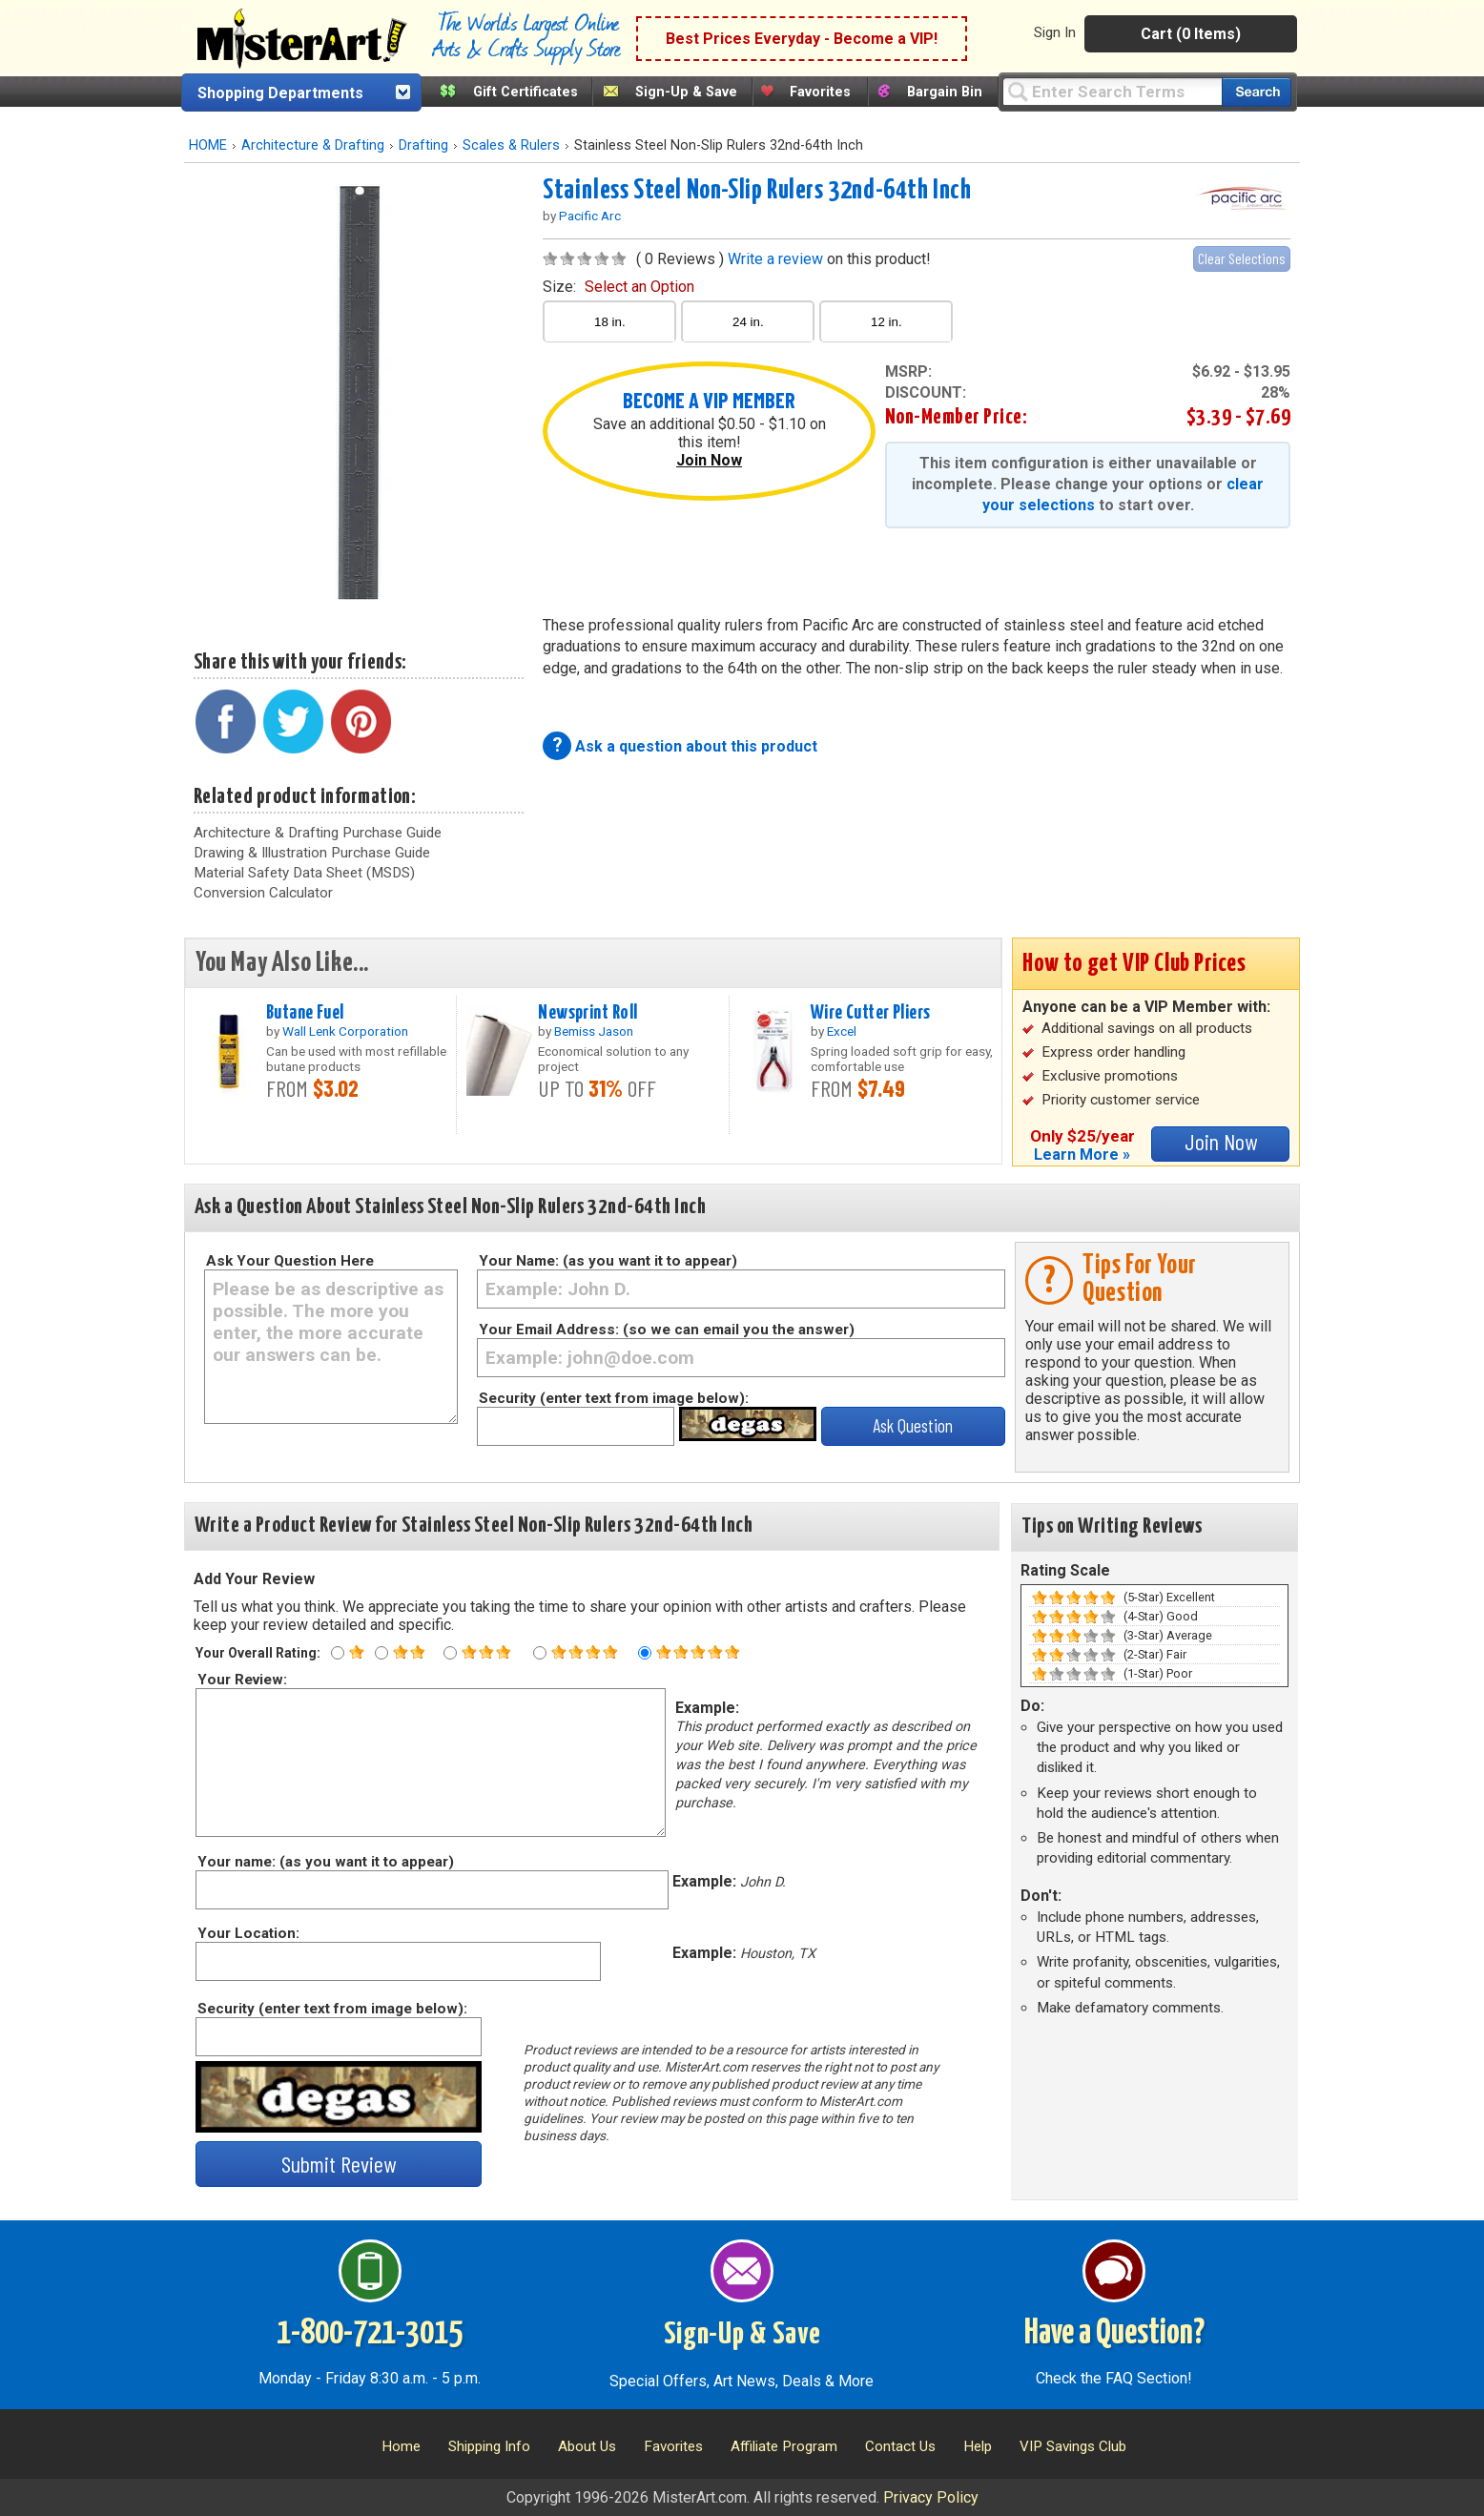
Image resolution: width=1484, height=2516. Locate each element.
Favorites (820, 92)
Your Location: (247, 1933)
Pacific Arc (590, 215)
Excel (841, 1031)
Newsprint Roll (587, 1012)
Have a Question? (1114, 2334)
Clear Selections (1242, 258)
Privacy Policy (931, 2497)
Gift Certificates (525, 92)
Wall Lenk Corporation (345, 1031)
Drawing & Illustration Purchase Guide (312, 852)
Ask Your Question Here (290, 1260)
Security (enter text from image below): (614, 1398)
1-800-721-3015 (370, 2334)
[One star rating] (337, 1653)
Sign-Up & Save (686, 92)
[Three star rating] (450, 1653)
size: (618, 287)
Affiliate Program (784, 2446)
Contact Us (900, 2446)
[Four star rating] (539, 1653)
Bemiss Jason (593, 1031)
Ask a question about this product (696, 746)
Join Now (709, 460)
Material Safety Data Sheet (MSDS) (304, 872)
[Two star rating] (381, 1653)
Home (401, 2446)
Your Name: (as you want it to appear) (608, 1260)
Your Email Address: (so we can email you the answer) (667, 1329)
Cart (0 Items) (1191, 34)
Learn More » (1082, 1154)
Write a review (775, 259)
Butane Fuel (305, 1012)
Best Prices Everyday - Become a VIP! (802, 39)
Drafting (423, 145)
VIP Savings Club (1073, 2446)
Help (977, 2446)
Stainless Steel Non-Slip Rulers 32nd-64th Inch (757, 190)
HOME (208, 145)
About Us (587, 2446)
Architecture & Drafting (312, 145)
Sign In (1055, 32)
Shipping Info (489, 2446)
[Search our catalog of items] (1256, 92)
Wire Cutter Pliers (871, 1012)
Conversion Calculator (263, 892)
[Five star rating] (644, 1653)
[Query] (1112, 91)
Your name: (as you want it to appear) (325, 1861)
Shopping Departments (280, 93)
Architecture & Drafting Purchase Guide (318, 832)
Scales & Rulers (511, 145)
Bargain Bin (944, 92)
